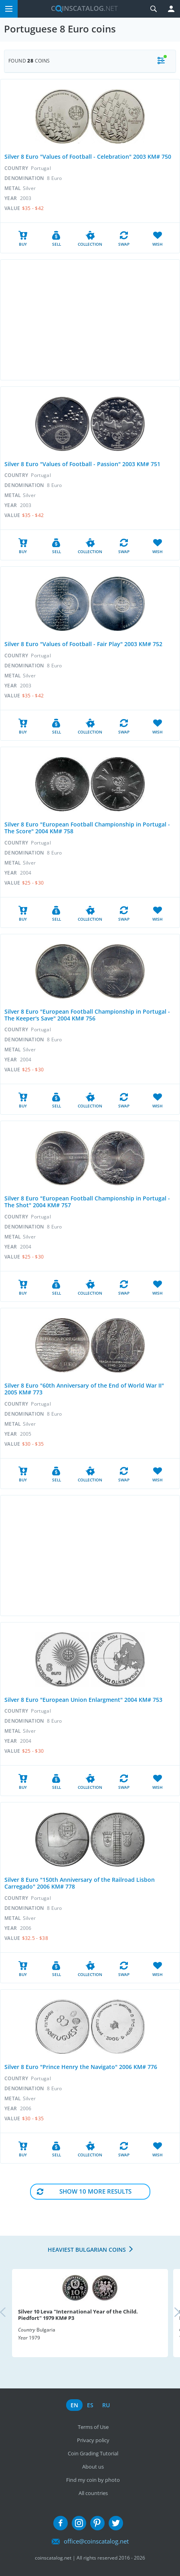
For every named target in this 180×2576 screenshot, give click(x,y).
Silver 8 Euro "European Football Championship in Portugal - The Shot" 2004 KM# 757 (87, 1201)
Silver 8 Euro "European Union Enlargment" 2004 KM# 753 (83, 1699)
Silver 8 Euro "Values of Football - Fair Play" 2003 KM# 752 (83, 644)
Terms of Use (93, 2427)
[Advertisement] (90, 320)
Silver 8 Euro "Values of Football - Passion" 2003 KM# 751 (82, 464)
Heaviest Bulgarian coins (87, 2249)
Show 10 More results (95, 2191)
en (74, 2405)
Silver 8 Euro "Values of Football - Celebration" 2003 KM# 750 (87, 156)
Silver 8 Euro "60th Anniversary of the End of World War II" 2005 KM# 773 (84, 1389)
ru (106, 2405)
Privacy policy (93, 2440)
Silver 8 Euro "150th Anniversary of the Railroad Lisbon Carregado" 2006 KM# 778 (79, 1883)
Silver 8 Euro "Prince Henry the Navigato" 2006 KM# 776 (80, 2067)
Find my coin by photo (93, 2479)
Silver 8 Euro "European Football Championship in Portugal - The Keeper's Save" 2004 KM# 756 (87, 1015)
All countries (93, 2493)
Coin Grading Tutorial (93, 2453)
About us (93, 2466)
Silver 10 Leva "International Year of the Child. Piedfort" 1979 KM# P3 (78, 2314)
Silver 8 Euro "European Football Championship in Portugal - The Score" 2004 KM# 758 (87, 827)
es (90, 2405)
